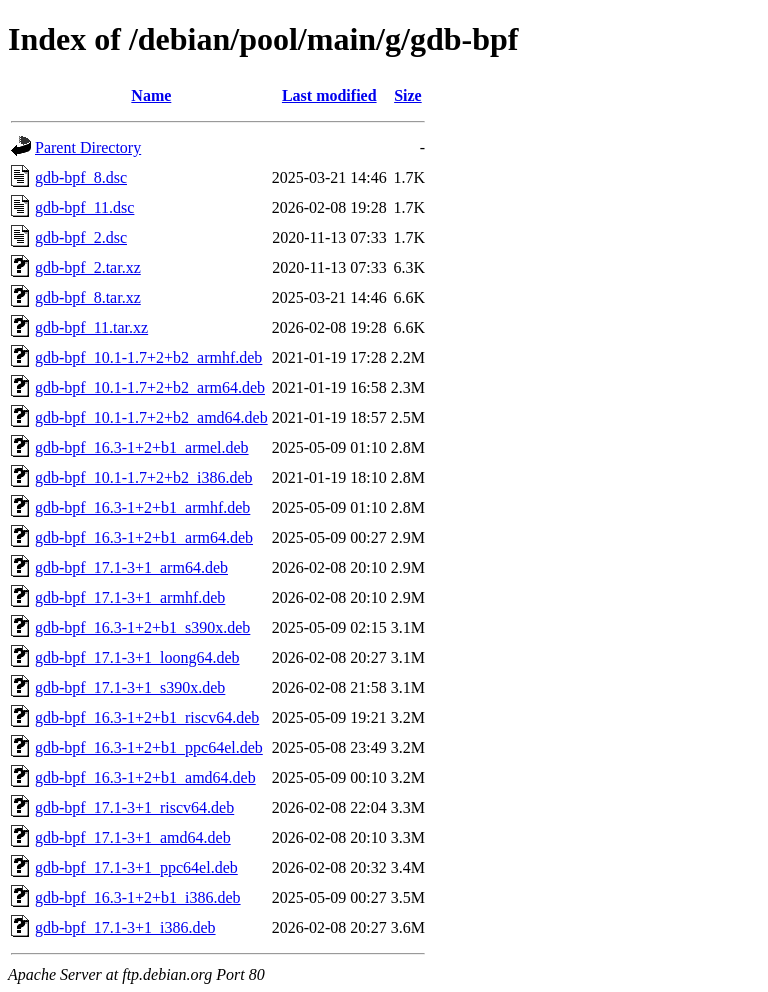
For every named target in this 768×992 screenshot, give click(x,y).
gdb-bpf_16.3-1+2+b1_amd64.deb (145, 777)
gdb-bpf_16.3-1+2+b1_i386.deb (138, 897)
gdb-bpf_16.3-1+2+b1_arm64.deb (144, 537)
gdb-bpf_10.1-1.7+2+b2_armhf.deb (148, 357)
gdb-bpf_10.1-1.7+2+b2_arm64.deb (150, 387)
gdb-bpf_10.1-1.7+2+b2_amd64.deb (151, 417)
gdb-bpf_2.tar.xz (88, 267)
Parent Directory (88, 147)
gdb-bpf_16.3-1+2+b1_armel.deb (142, 447)
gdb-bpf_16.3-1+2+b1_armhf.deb (142, 507)
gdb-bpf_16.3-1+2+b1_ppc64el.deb (149, 747)
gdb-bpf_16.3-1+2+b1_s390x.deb (142, 627)
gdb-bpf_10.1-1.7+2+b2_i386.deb (144, 477)
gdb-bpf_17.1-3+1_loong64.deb (137, 657)
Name (151, 95)
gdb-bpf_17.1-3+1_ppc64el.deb (136, 867)
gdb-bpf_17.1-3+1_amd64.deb (133, 837)
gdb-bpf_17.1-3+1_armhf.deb (130, 597)
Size (408, 95)
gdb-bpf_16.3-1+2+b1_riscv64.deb (147, 717)
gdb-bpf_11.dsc (84, 207)
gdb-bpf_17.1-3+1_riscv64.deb (134, 807)
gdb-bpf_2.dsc (81, 237)
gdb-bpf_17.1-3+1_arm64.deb (131, 567)
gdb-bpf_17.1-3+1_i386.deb (125, 927)
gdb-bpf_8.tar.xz (88, 297)
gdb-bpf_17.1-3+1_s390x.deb (130, 687)
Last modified (329, 95)
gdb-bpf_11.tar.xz (91, 327)
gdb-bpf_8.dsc (81, 177)
